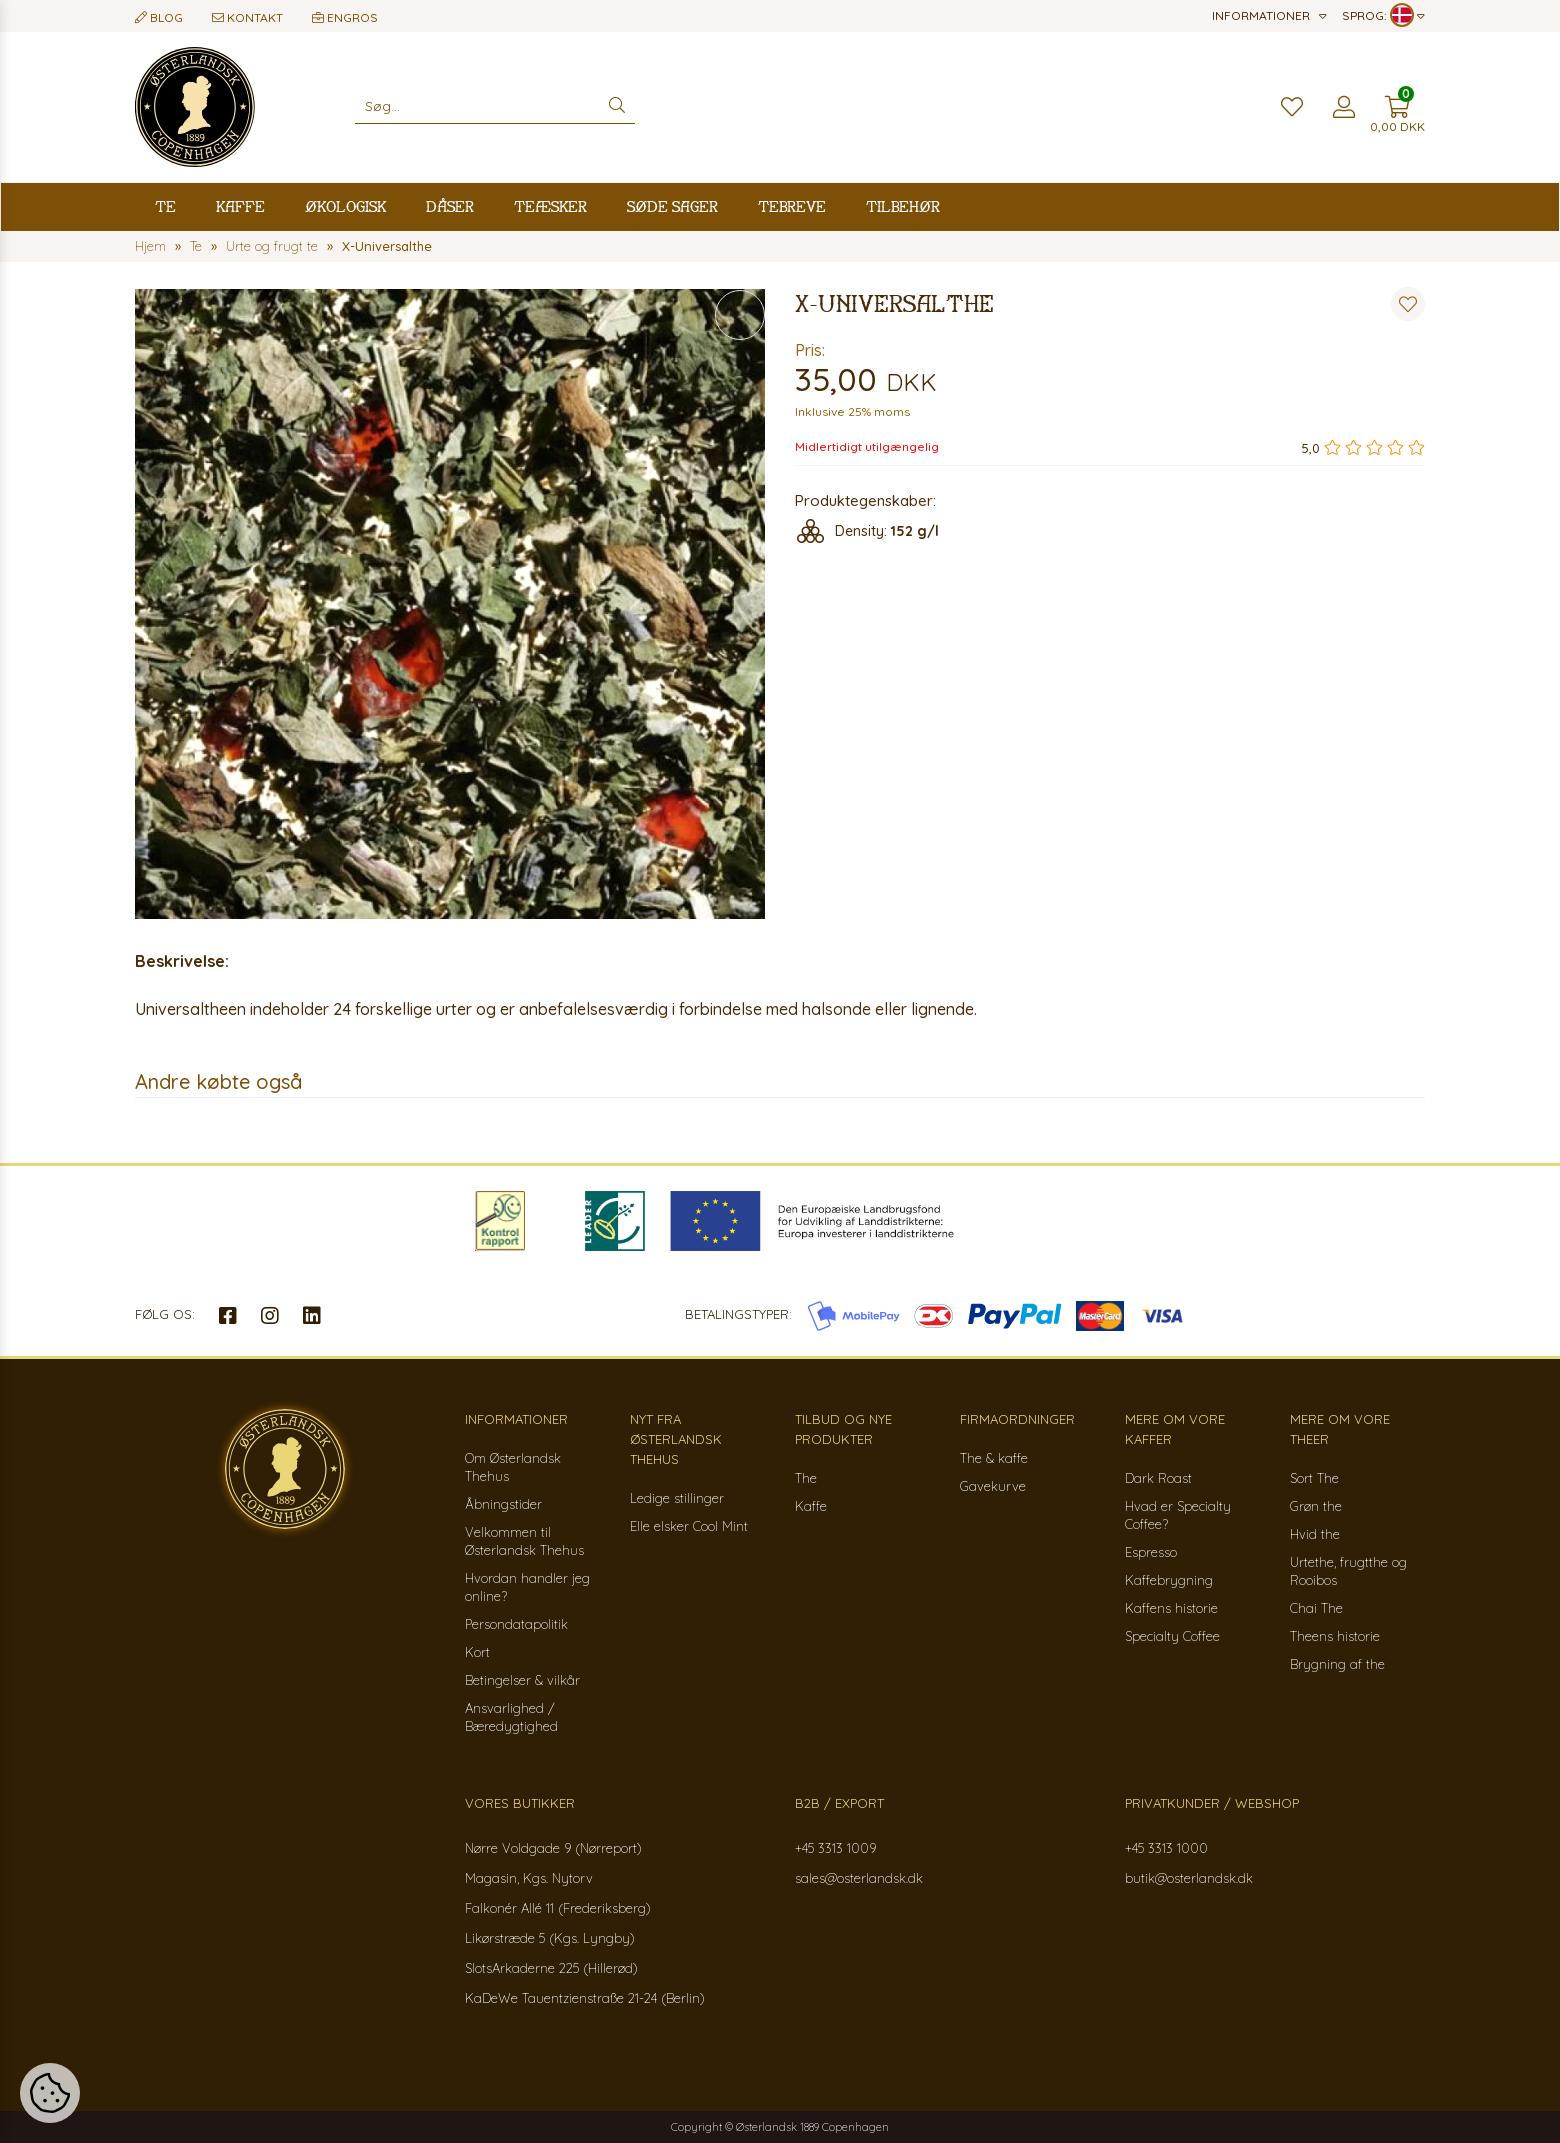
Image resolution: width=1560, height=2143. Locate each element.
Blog (159, 17)
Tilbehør (903, 206)
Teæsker (550, 206)
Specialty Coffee (1172, 1636)
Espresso (1151, 1552)
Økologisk (345, 206)
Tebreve (792, 206)
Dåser (450, 206)
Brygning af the (1337, 1664)
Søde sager (672, 206)
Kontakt (247, 17)
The (806, 1478)
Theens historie (1335, 1636)
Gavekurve (993, 1486)
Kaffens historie (1171, 1608)
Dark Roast (1158, 1478)
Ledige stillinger (677, 1498)
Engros (345, 17)
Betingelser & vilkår (522, 1680)
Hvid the (1315, 1534)
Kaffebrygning (1169, 1580)
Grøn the (1316, 1506)
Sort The (1314, 1478)
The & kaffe (994, 1458)
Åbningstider (503, 1504)
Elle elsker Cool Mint (689, 1526)
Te (165, 206)
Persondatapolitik (516, 1624)
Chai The (1316, 1608)
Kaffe (240, 206)
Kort (477, 1652)
